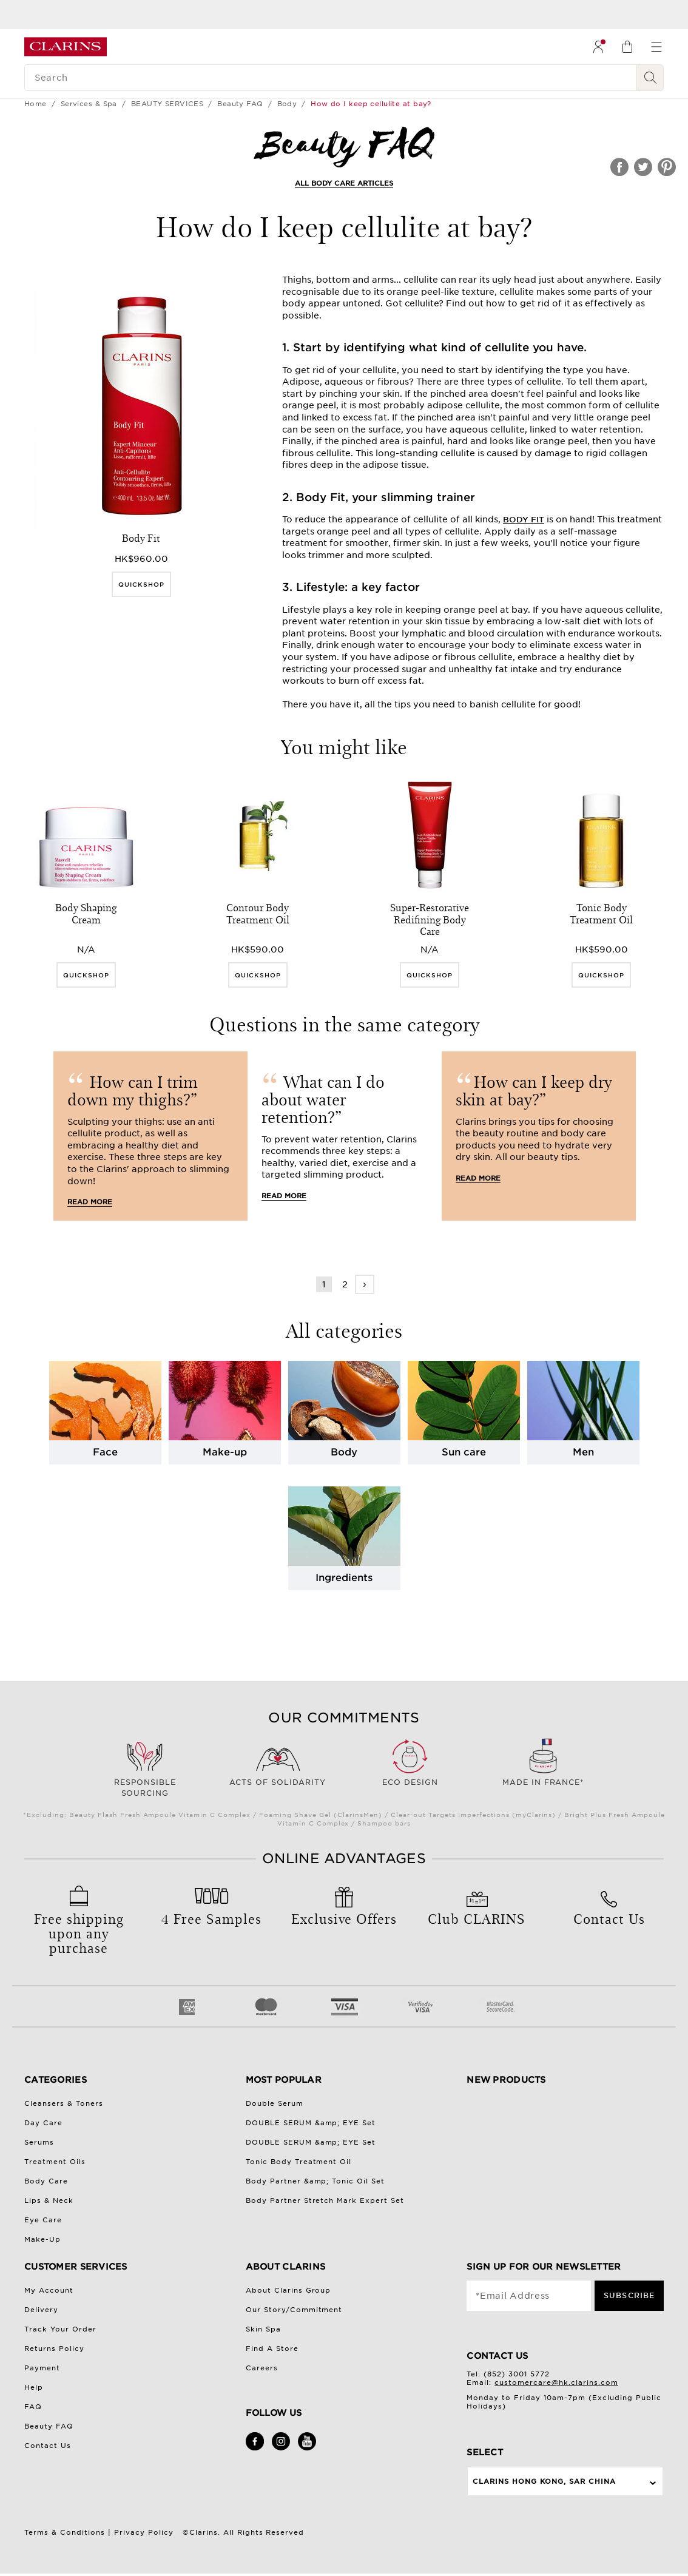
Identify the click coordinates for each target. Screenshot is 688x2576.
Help (33, 2387)
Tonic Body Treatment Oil (299, 2161)
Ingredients (344, 1577)
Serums (39, 2142)
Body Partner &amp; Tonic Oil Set (315, 2181)
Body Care (46, 2181)
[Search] (330, 77)
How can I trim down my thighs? (132, 1090)
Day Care (43, 2123)
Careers (262, 2368)
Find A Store (272, 2348)
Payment (42, 2368)
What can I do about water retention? (323, 1099)
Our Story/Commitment (294, 2309)
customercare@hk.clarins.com (556, 2382)
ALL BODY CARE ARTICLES (344, 183)
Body (287, 103)
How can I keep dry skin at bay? (534, 1090)
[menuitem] (598, 46)
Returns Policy (54, 2348)
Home (35, 103)
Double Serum (274, 2103)
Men (583, 1452)
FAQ (33, 2406)
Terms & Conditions (64, 2532)
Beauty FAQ (240, 103)
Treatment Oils (55, 2161)
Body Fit (523, 519)
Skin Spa (263, 2329)
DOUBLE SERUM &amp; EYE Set (311, 2123)
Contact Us (47, 2445)
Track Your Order (60, 2329)
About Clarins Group (288, 2290)
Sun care (464, 1452)
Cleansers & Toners (63, 2103)
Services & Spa (89, 103)
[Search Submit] (650, 77)
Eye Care (43, 2220)
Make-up (225, 1452)
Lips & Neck (48, 2200)
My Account (48, 2290)
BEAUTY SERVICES (167, 103)
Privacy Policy (144, 2532)
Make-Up (42, 2239)
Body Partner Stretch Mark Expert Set (325, 2200)
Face (105, 1452)
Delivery (41, 2309)
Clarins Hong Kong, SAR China (544, 2481)
